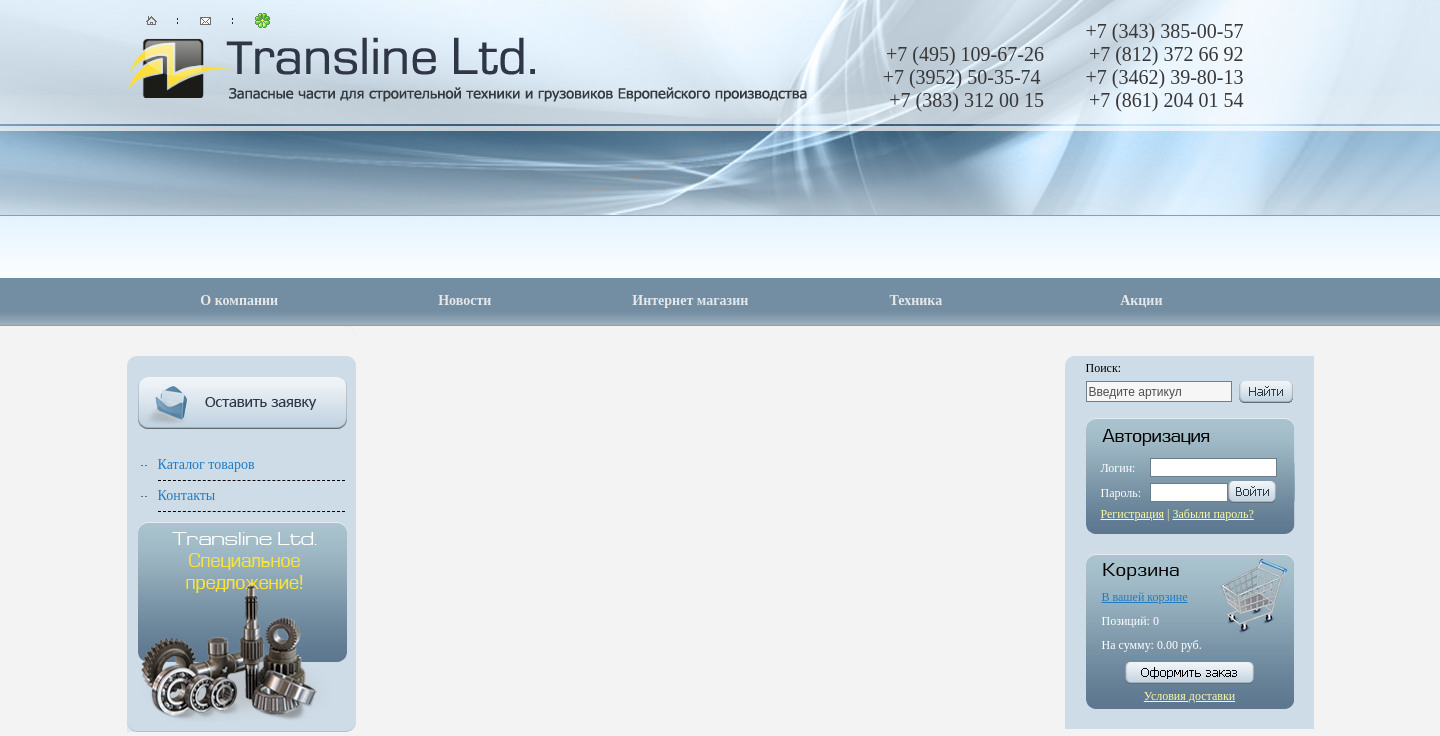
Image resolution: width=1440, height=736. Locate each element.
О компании (239, 300)
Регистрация (1133, 514)
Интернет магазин (690, 300)
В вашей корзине (1145, 597)
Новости (464, 300)
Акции (1141, 300)
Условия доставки (1189, 696)
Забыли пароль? (1213, 514)
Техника (915, 300)
